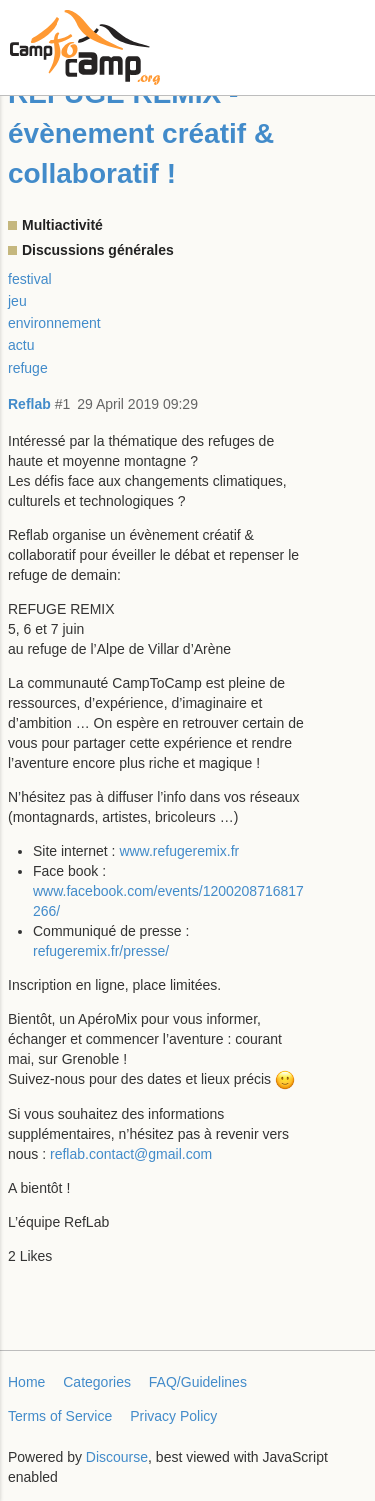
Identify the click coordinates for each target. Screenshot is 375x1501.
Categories (97, 1382)
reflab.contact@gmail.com (131, 1154)
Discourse (117, 1457)
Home (26, 1382)
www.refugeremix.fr (179, 851)
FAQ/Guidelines (198, 1382)
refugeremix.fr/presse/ (101, 951)
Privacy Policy (173, 1416)
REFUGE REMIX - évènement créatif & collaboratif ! (141, 133)
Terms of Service (60, 1416)
